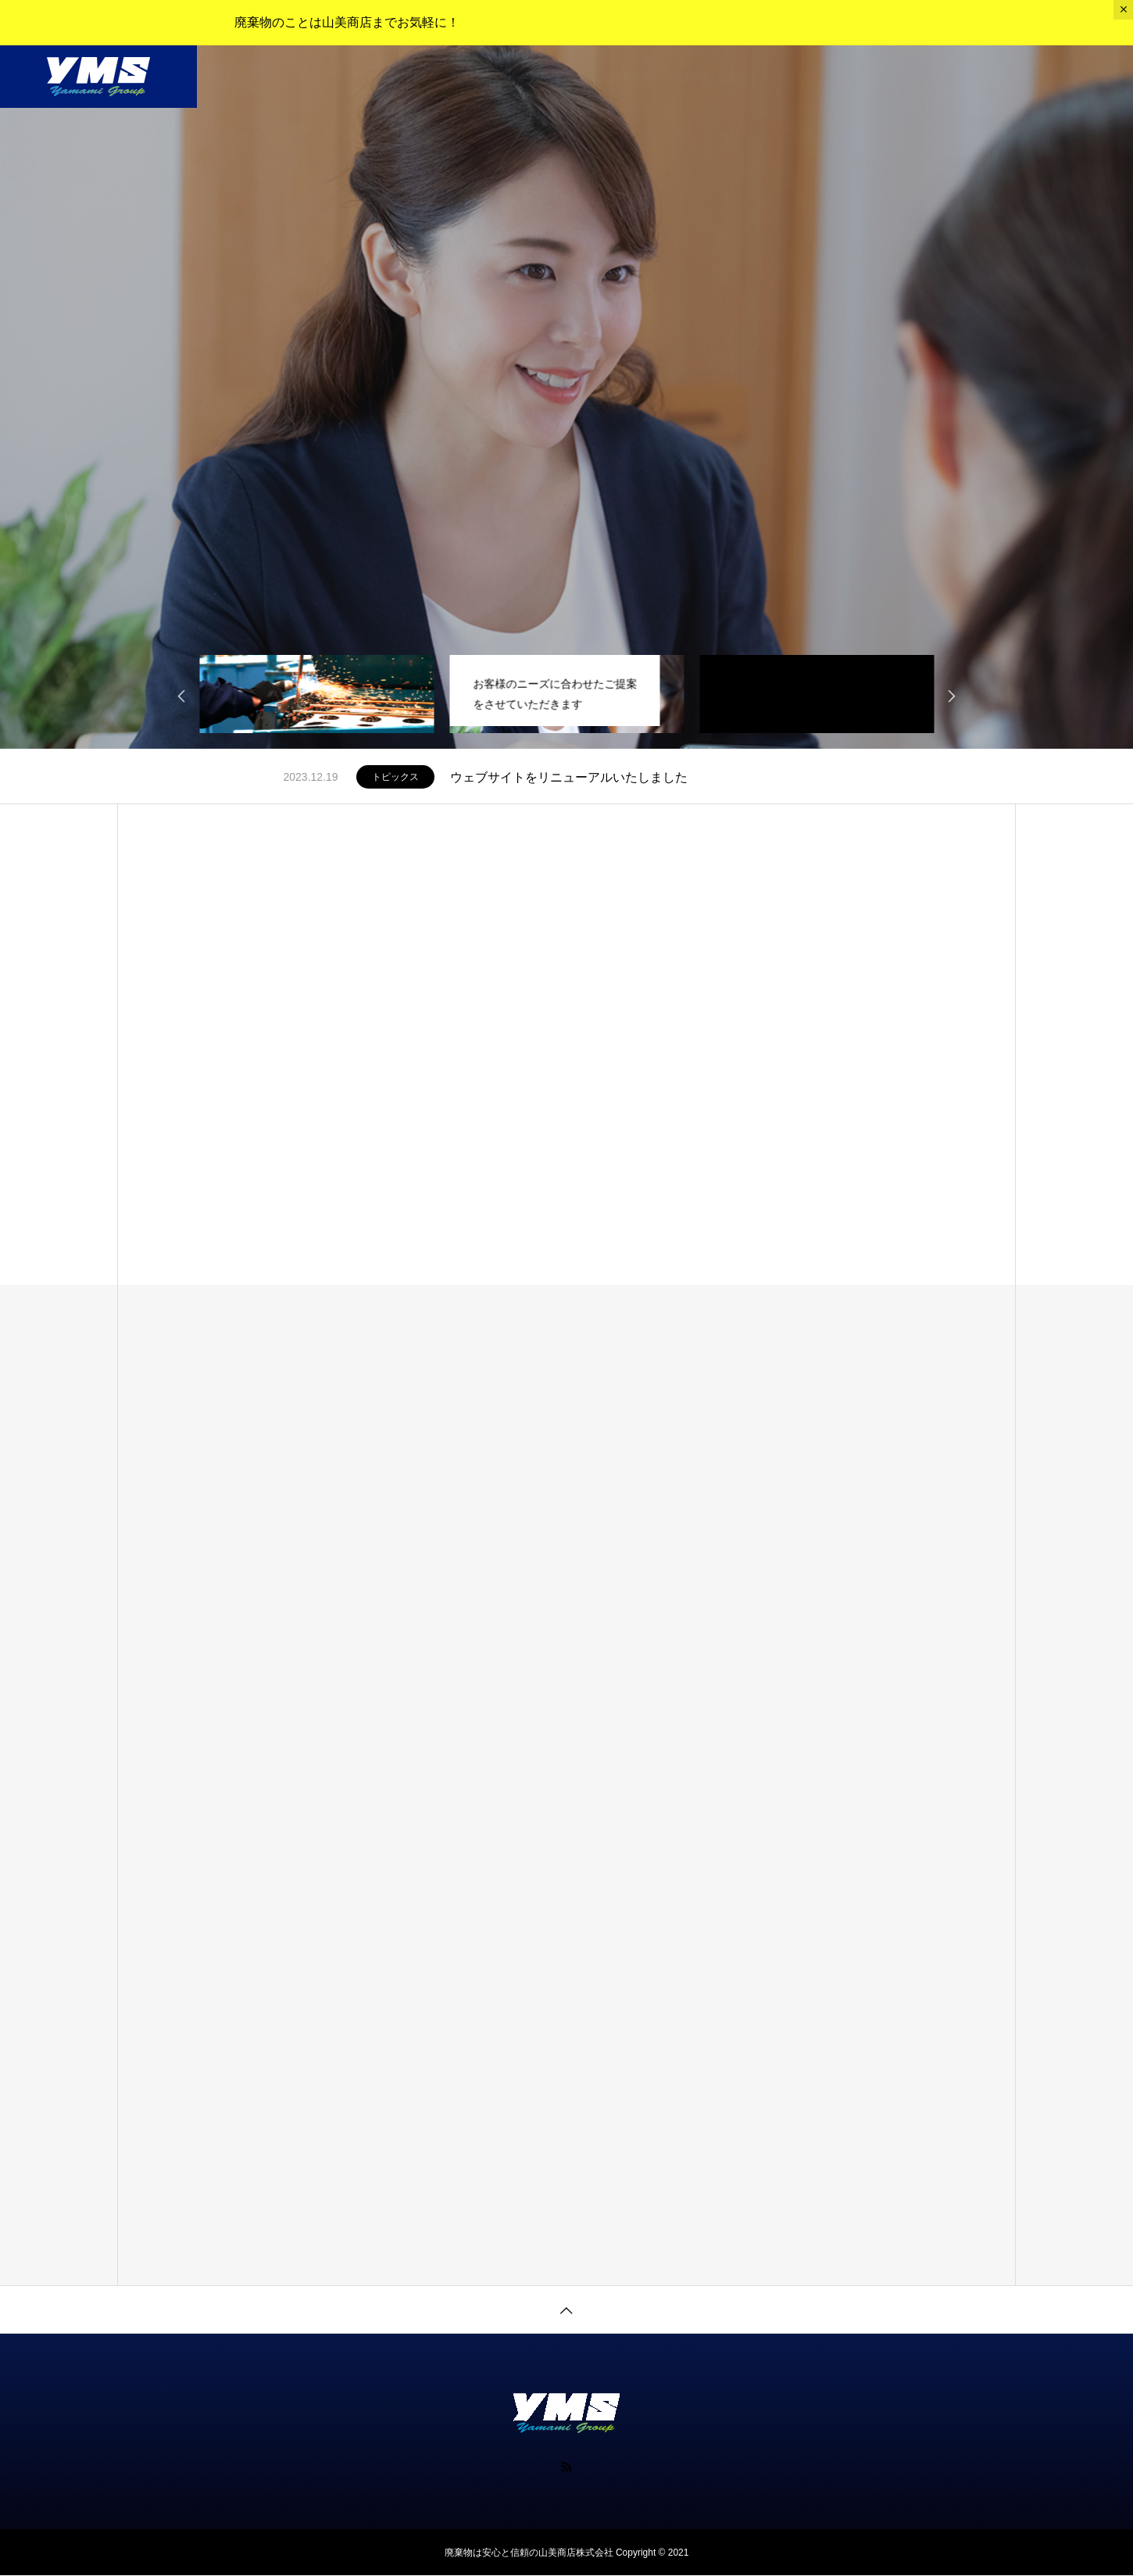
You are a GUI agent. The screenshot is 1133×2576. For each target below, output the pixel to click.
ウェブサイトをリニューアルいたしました (569, 777)
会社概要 (480, 76)
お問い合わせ (716, 76)
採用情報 (630, 76)
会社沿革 (555, 76)
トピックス (395, 776)
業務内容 (405, 76)
